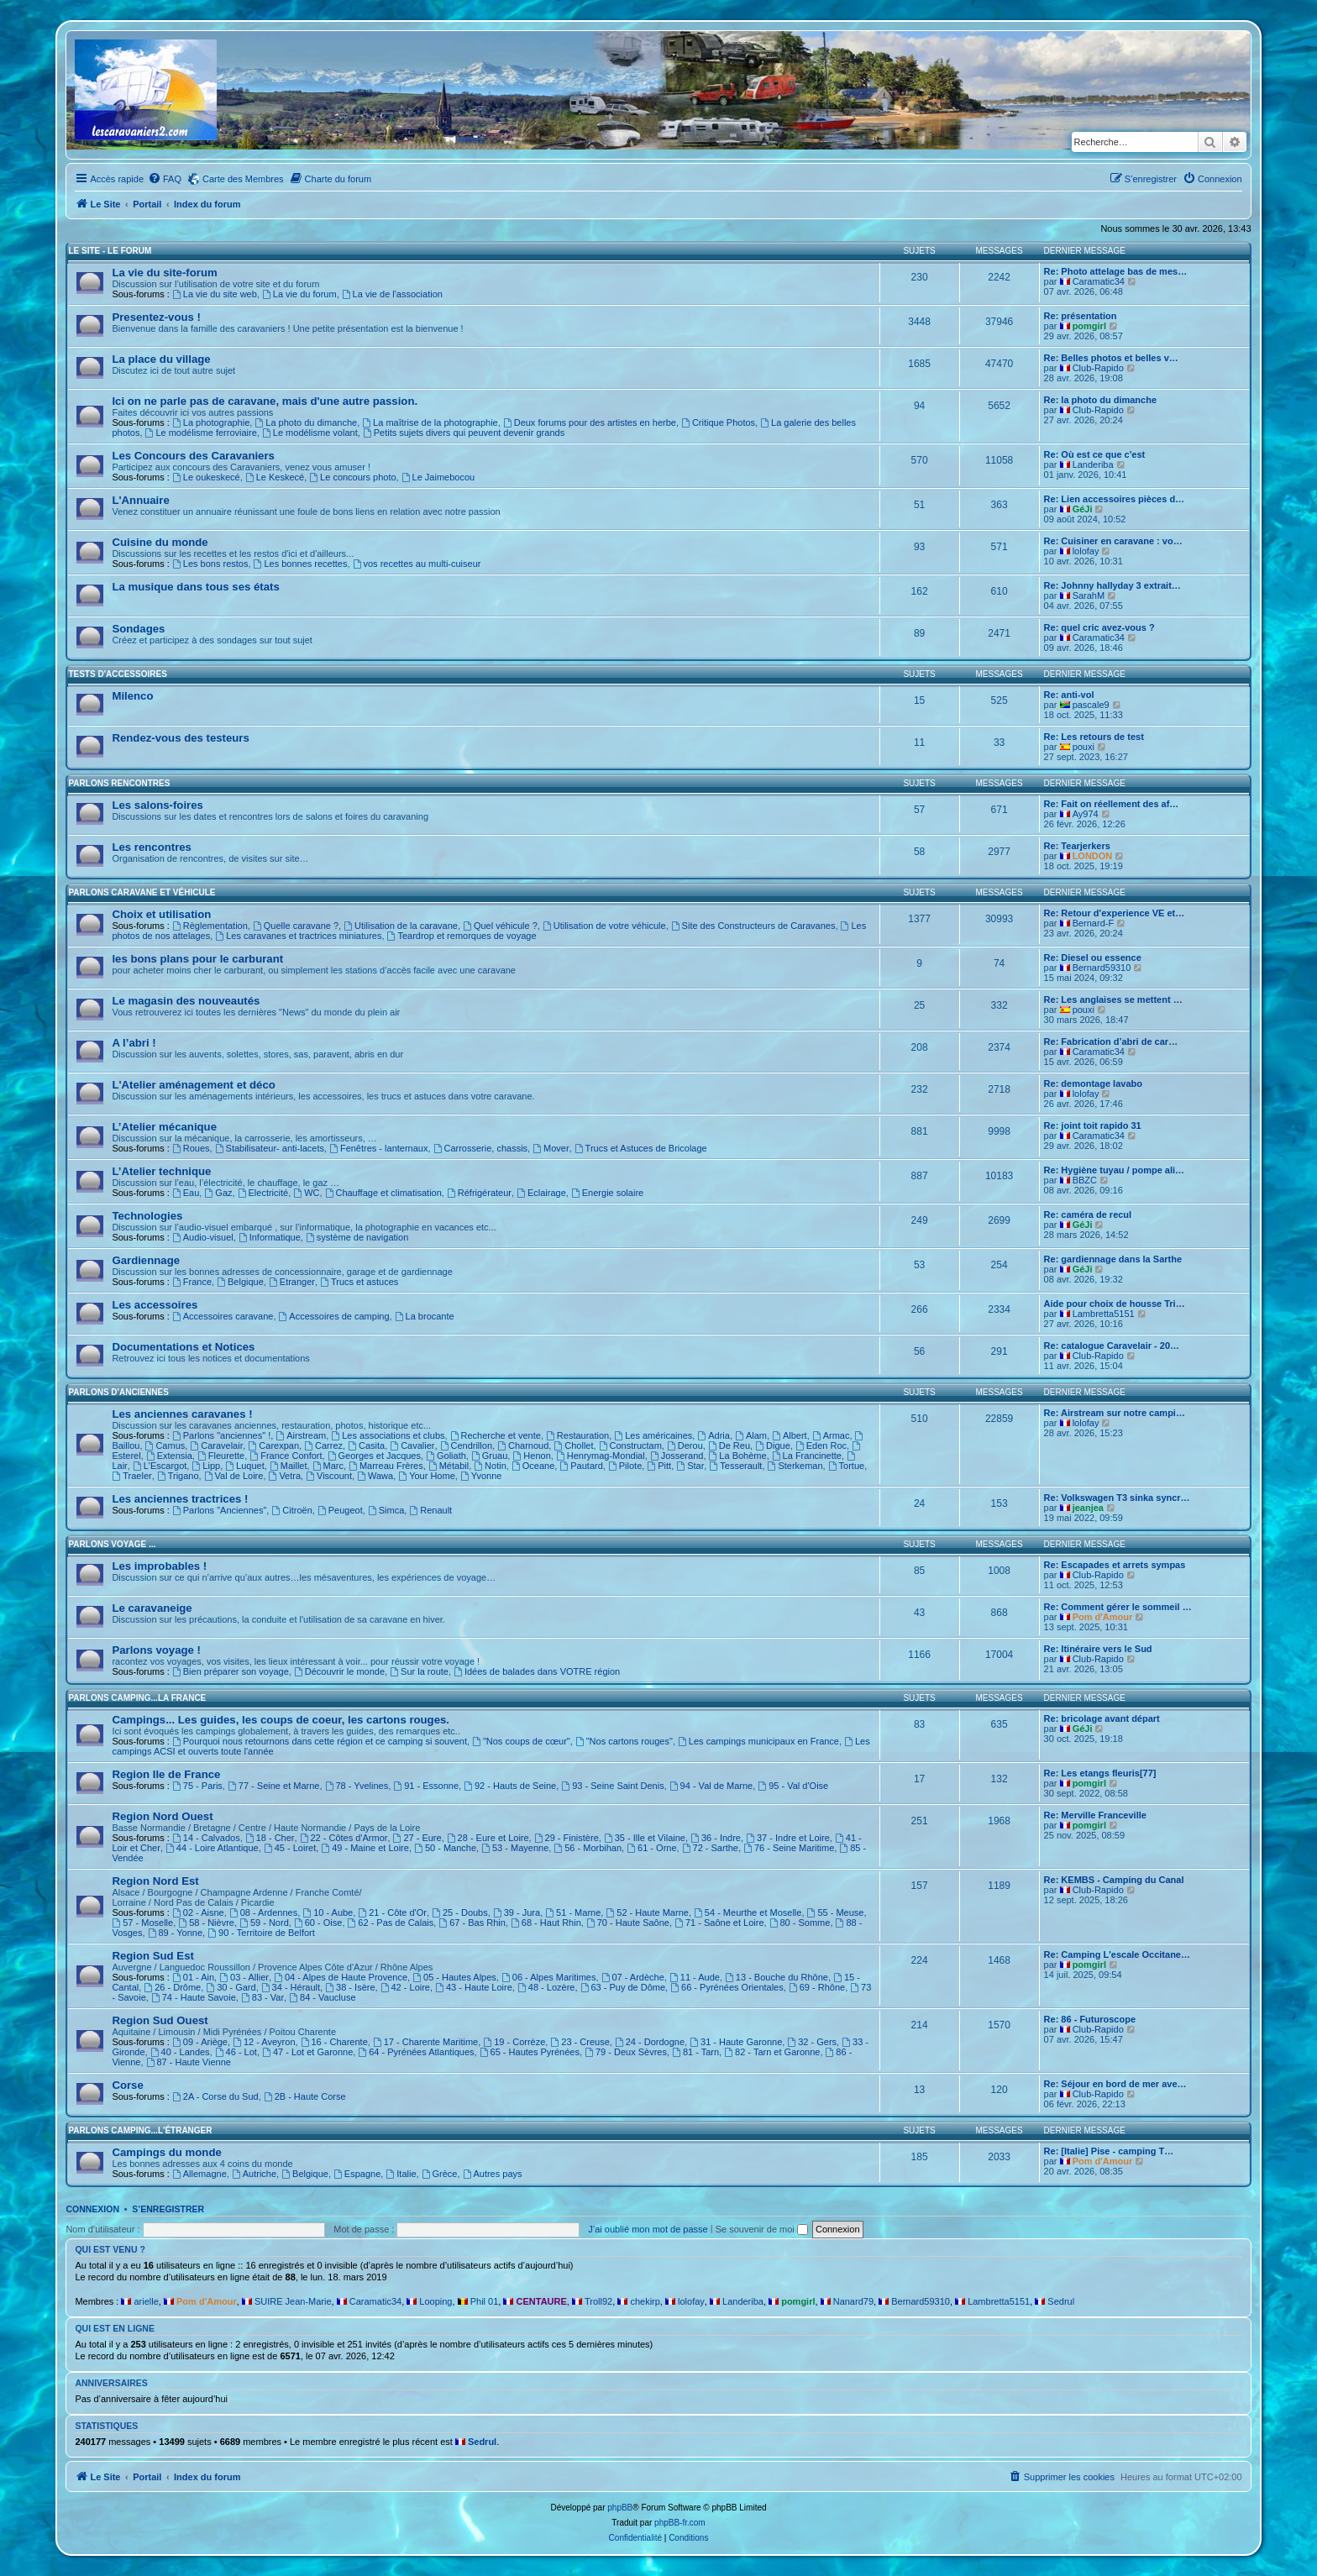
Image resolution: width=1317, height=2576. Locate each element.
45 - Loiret (290, 1848)
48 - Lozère (546, 1987)
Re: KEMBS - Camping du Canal (1114, 1880)
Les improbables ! (159, 1566)
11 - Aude (694, 1977)
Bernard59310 (1102, 968)
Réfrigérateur (479, 1193)
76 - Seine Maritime (788, 1848)
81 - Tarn (695, 2052)
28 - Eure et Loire (488, 1838)
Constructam (630, 1445)
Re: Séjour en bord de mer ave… (1115, 2084)
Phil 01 (484, 2301)
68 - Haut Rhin (546, 1923)
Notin (490, 1466)
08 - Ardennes (263, 1912)
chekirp (644, 2301)
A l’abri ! (133, 1042)
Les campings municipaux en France (758, 1741)
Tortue (846, 1466)
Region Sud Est (152, 1955)
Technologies (147, 1215)
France (192, 1282)
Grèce (440, 2174)
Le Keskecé (274, 477)
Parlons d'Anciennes (118, 1392)
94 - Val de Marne (711, 1786)
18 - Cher (270, 1838)
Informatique (270, 1237)
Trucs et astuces (359, 1282)
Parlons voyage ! (156, 1650)
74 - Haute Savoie (193, 1997)
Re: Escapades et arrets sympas (1115, 1565)
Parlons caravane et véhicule (141, 892)
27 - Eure (417, 1838)
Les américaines (653, 1435)
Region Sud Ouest (159, 2020)
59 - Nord (264, 1923)
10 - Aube (327, 1912)
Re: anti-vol (1069, 695)
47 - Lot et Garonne (307, 2052)
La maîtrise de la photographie (429, 422)
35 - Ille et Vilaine (644, 1838)
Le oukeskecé (206, 477)
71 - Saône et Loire (718, 1923)
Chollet (573, 1445)
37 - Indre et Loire (788, 1838)
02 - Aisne (198, 1912)
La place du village (161, 359)
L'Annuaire (140, 500)
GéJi (1083, 509)
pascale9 (1091, 705)
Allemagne (199, 2174)
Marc (328, 1466)
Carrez (323, 1445)
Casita (366, 1445)
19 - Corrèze (514, 2042)
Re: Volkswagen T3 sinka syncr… (1117, 1498)
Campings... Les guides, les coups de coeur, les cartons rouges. (280, 1719)
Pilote (625, 1466)
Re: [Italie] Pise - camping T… (1109, 2151)
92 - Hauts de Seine (510, 1786)
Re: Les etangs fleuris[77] (1100, 1773)
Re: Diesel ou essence (1092, 957)
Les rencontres (152, 847)
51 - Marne (573, 1912)
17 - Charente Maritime (425, 2042)
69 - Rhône (817, 1987)
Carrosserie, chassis (480, 1148)
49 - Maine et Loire (365, 1848)
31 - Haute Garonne (736, 2042)
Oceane (533, 1466)
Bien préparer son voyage (230, 1671)
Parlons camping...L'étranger (140, 2130)
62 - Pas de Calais (391, 1923)
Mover (551, 1148)
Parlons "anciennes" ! (221, 1435)
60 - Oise (318, 1923)
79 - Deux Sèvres (626, 2052)
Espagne (356, 2174)
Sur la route (419, 1671)
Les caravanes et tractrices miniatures (298, 936)
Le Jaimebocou (438, 477)
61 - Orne (651, 1848)
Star (690, 1466)
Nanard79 (853, 2301)
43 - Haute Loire (473, 1987)
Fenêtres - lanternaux (378, 1148)
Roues (191, 1148)
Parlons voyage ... (111, 1544)
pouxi (1083, 747)
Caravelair (216, 1445)
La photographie (210, 422)
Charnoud (522, 1445)
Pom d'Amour (1103, 1617)
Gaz (218, 1193)
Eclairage (541, 1193)
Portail (147, 204)
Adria (713, 1435)
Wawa (375, 1476)
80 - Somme (800, 1923)
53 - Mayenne (514, 1848)
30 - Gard (230, 1987)
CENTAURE (542, 2301)
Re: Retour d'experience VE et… (1114, 913)
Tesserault (735, 1466)
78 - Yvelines (357, 1786)
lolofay (1086, 551)
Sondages (138, 628)
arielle (146, 2301)
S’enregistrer (168, 2209)
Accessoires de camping (334, 1316)
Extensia (169, 1456)
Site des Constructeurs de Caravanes (753, 926)
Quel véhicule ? (500, 926)
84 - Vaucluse (322, 1997)
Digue (772, 1445)
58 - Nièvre (206, 1923)
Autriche (254, 2174)
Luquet (245, 1466)
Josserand (677, 1456)
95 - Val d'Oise (793, 1786)
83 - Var (262, 1997)
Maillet (288, 1466)
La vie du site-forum (164, 272)
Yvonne (481, 1476)
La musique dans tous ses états (195, 586)
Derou (685, 1445)
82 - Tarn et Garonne (772, 2052)
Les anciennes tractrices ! (180, 1499)
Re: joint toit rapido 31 (1092, 1125)
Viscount (329, 1476)
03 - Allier (244, 1977)
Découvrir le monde (339, 1671)
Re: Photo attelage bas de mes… (1116, 271)
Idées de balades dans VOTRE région (537, 1671)
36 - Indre (715, 1838)
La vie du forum (299, 294)
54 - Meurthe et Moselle (747, 1912)
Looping (435, 2301)
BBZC (1085, 1180)
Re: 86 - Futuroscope (1090, 2019)
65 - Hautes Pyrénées (530, 2052)
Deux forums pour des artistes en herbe (589, 422)
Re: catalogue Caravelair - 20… (1111, 1345)
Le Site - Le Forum (109, 250)
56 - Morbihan (588, 1848)
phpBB (619, 2507)
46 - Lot (236, 2052)
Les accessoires (154, 1304)
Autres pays (492, 2174)
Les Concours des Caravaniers (193, 455)
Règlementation (210, 926)
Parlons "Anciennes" (219, 1510)
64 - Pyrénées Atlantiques (416, 2052)
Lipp (206, 1466)
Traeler (131, 1476)
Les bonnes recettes (301, 564)
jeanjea (1088, 1508)
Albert (789, 1435)
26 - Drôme (172, 1987)
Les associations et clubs (387, 1435)
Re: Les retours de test (1094, 737)
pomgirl (1089, 326)
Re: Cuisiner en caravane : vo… (1113, 541)
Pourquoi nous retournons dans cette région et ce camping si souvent (319, 1741)
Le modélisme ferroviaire (201, 433)
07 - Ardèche (632, 1977)
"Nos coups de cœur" (521, 1741)
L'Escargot (159, 1466)
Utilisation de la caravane (401, 926)
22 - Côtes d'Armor (344, 1838)
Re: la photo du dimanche (1100, 400)
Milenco (132, 696)
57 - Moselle (142, 1923)
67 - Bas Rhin (472, 1923)
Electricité (263, 1193)
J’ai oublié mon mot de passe (647, 2229)
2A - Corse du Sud (215, 2096)
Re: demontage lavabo (1093, 1083)
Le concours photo (352, 477)
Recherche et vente (495, 1435)
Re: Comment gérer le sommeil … (1118, 1607)
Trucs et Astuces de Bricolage (641, 1148)
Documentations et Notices (183, 1346)
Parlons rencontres (119, 783)
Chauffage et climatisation (383, 1193)
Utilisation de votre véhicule (604, 926)
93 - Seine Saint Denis (612, 1786)
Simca (386, 1510)
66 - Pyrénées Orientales (727, 1987)
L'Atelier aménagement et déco (193, 1084)
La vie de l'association (392, 294)
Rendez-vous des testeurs (180, 738)
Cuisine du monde (159, 542)
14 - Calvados (206, 1838)
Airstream (300, 1435)
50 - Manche (445, 1848)
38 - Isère (350, 1987)
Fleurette (220, 1456)
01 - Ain (193, 1977)
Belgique (240, 1282)
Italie (401, 2174)
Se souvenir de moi (762, 2229)
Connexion (92, 2209)
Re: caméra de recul (1088, 1214)
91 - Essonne (426, 1786)
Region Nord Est (155, 1881)
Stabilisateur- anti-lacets (269, 1148)
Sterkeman (795, 1466)
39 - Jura (516, 1912)
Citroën (291, 1510)
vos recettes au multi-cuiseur (417, 564)
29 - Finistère (566, 1838)
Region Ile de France (166, 1774)
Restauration (577, 1435)
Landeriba (1093, 464)
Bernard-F (1094, 923)
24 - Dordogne (650, 2042)
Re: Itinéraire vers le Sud (1098, 1649)
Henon (531, 1456)
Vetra (285, 1476)
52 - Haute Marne (647, 1912)
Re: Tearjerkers (1077, 846)
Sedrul (1060, 2301)
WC (306, 1193)
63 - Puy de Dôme (623, 1987)
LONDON (1093, 856)
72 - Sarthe (710, 1848)
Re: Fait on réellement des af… (1111, 804)
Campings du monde (166, 2152)
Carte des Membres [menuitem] (243, 179)
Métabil (448, 1466)
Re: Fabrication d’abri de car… (1111, 1041)
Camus (165, 1445)
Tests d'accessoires (117, 674)
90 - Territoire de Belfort (261, 1933)
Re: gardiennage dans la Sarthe (1113, 1259)
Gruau (489, 1456)
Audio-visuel (202, 1237)
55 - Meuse (835, 1912)
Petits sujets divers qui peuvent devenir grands (463, 433)
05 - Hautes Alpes (454, 1977)
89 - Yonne (175, 1933)
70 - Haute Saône (627, 1923)
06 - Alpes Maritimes (548, 1977)
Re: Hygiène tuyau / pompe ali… (1114, 1170)
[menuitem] (164, 179)
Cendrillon (466, 1445)
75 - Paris (197, 1786)
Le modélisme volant (310, 433)
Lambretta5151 (1104, 1314)
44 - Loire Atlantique (212, 1848)
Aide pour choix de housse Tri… (1114, 1303)
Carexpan (273, 1445)
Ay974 (1086, 814)
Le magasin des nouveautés (186, 1000)
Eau (185, 1193)
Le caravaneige (152, 1608)
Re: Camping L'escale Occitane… (1117, 1954)
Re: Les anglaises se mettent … (1113, 999)
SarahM (1089, 595)
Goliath (446, 1456)
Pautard (580, 1466)
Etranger (292, 1282)
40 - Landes (180, 2052)
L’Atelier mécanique (164, 1126)
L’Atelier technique (161, 1171)
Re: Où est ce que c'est (1095, 454)
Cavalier (412, 1445)
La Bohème (738, 1456)
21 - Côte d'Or (392, 1912)
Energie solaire (607, 1193)
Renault (430, 1510)
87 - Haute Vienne (188, 2062)
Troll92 (598, 2301)
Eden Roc (821, 1445)
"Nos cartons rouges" (624, 1741)
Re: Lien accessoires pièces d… (1114, 499)
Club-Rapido (1098, 368)
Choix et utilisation (161, 914)
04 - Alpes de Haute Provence (340, 1977)
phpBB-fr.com (680, 2522)
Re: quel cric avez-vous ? (1099, 627)
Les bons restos (210, 564)
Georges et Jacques (374, 1456)
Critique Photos (718, 422)
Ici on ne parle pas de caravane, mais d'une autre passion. (264, 401)
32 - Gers (812, 2042)
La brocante (424, 1316)
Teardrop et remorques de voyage (462, 936)
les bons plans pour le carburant (197, 958)
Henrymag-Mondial (600, 1456)
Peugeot (340, 1510)
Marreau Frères (386, 1466)
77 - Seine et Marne (273, 1786)
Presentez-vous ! (156, 317)
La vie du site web (214, 294)
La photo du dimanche (305, 422)
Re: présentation (1080, 316)
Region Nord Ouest (162, 1816)
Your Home (426, 1476)
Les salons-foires (157, 805)
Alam (751, 1435)
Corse (127, 2085)
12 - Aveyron (264, 2042)
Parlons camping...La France (137, 1697)
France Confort (285, 1456)
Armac (831, 1435)
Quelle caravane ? (295, 926)
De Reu (729, 1445)
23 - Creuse (579, 2042)
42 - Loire (405, 1987)
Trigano (178, 1476)
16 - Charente (334, 2042)
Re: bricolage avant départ (1102, 1718)
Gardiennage (146, 1260)
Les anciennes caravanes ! (182, 1414)
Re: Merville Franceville (1095, 1815)
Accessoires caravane (222, 1316)
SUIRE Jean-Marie (293, 2301)
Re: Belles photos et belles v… (1111, 358)
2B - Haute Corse (305, 2096)
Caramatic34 (1099, 281)
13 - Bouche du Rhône (776, 1977)
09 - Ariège (200, 2042)
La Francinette (807, 1456)
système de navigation (357, 1237)
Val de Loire (234, 1476)
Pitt (659, 1466)
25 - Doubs (460, 1912)
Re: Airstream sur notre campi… (1114, 1413)
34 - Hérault (290, 1987)
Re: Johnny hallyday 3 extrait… (1112, 585)
